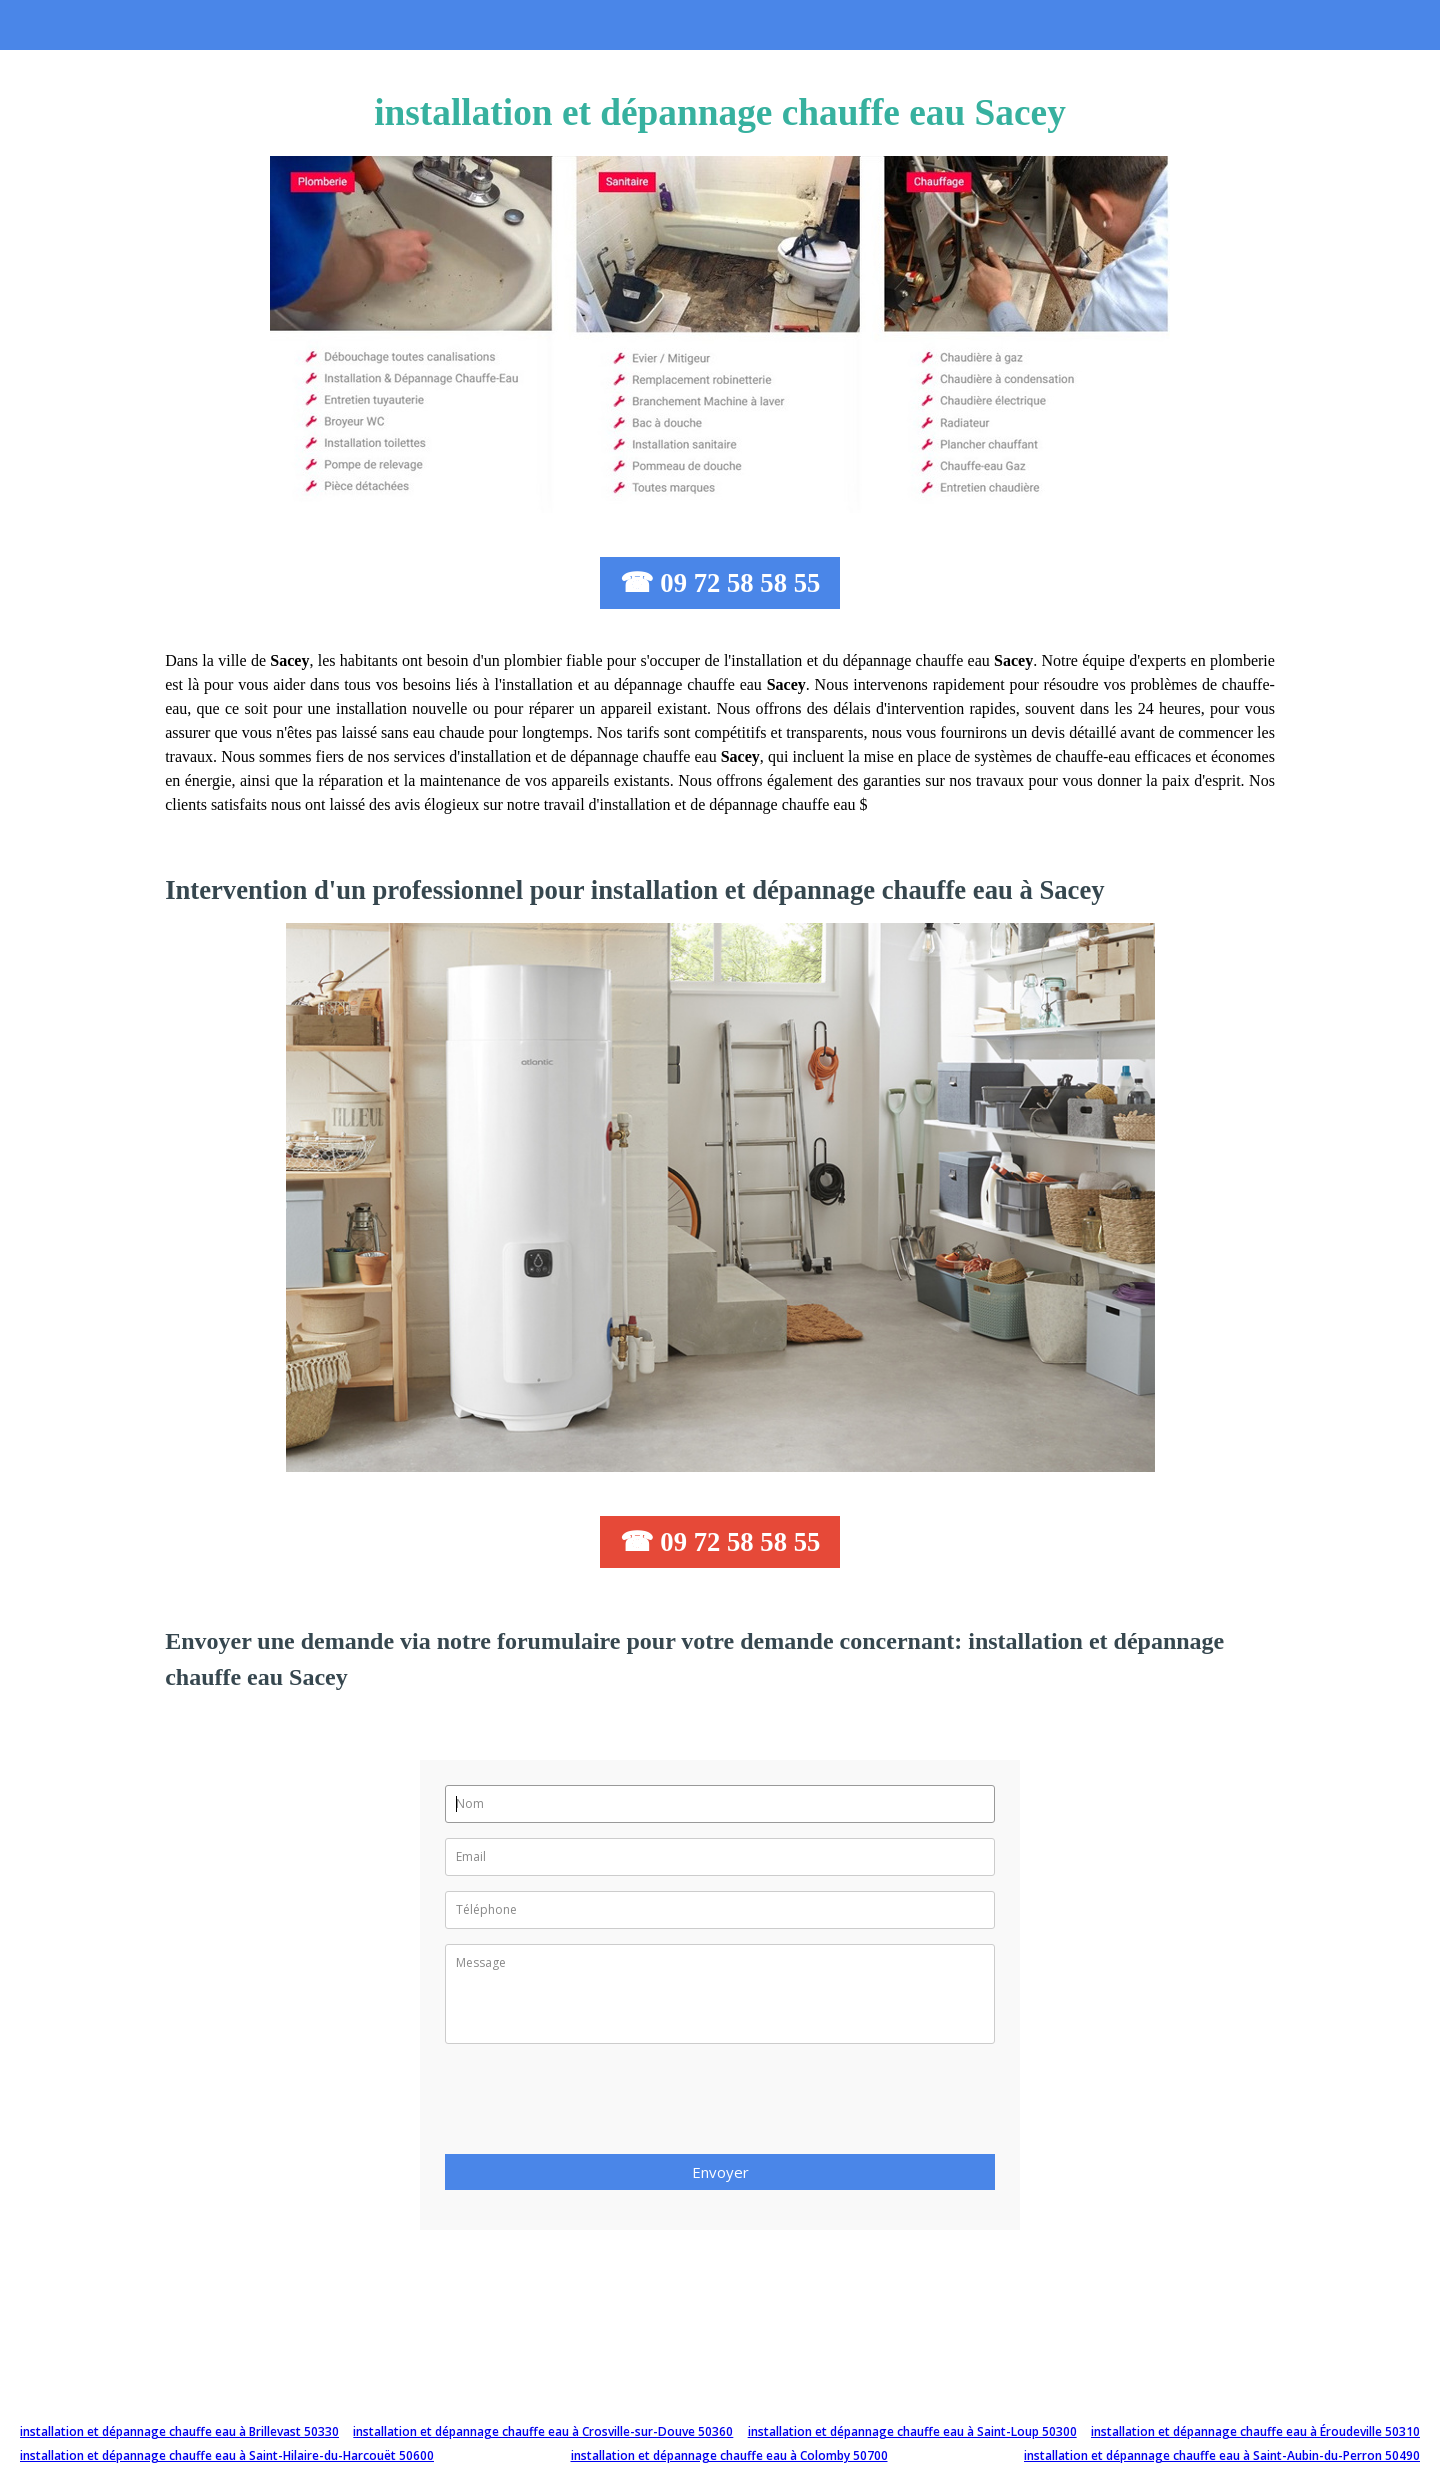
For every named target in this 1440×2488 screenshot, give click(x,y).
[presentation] (597, 2105)
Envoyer (720, 2172)
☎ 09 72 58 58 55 (720, 583)
